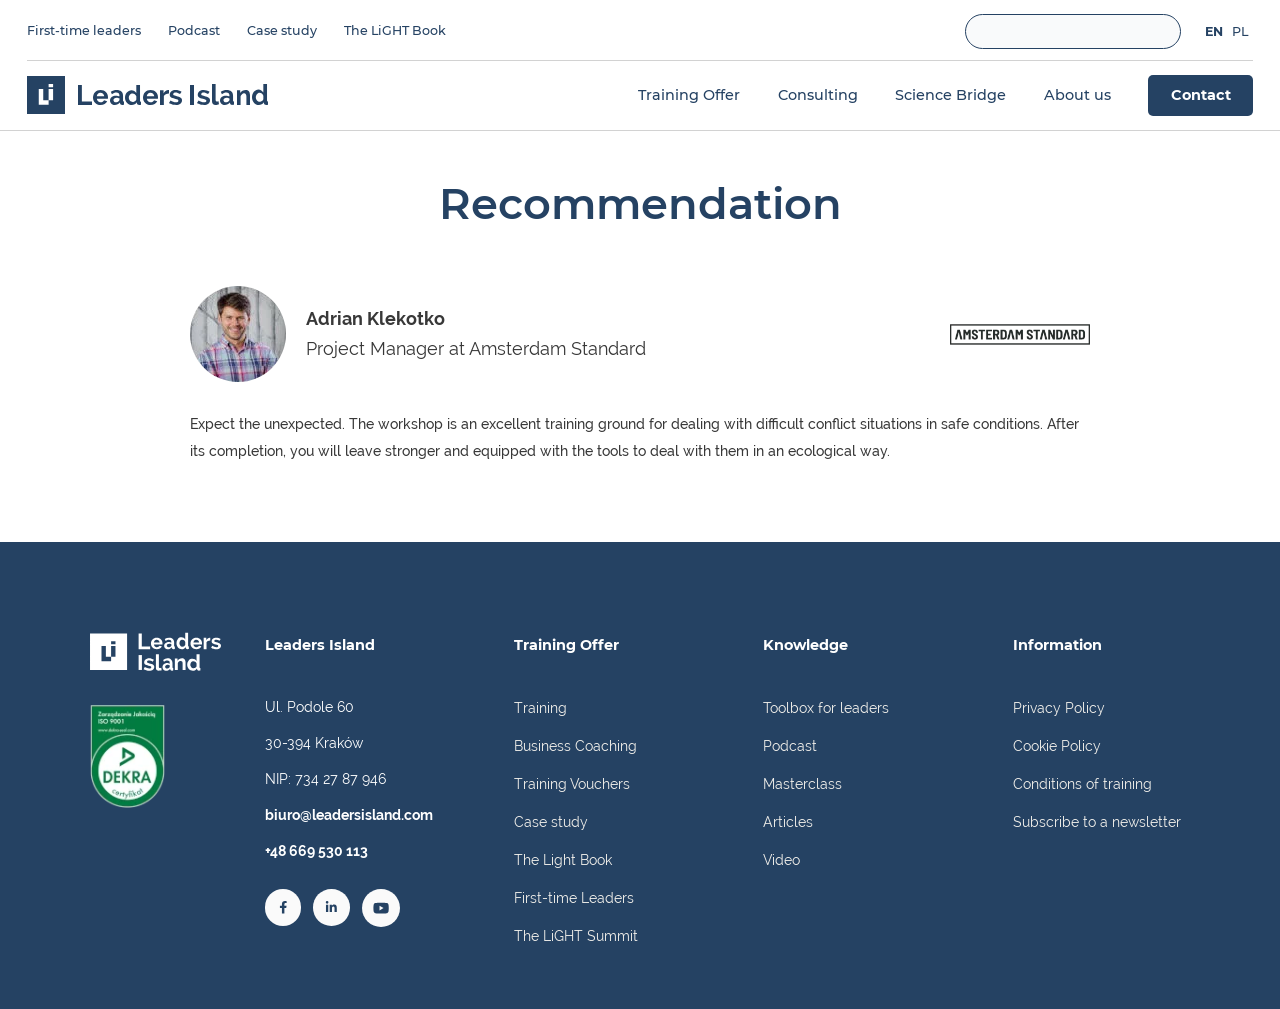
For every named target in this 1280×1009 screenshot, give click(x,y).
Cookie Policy (1057, 745)
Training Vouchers (572, 783)
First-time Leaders (574, 897)
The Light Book (563, 859)
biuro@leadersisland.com (349, 814)
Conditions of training (1082, 783)
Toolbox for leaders (826, 707)
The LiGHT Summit (576, 935)
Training (540, 707)
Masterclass (802, 783)
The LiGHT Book (395, 30)
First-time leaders (84, 30)
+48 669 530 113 (316, 850)
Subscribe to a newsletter (1097, 821)
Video (781, 859)
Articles (788, 821)
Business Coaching (575, 745)
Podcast (194, 30)
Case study (282, 30)
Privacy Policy (1059, 707)
